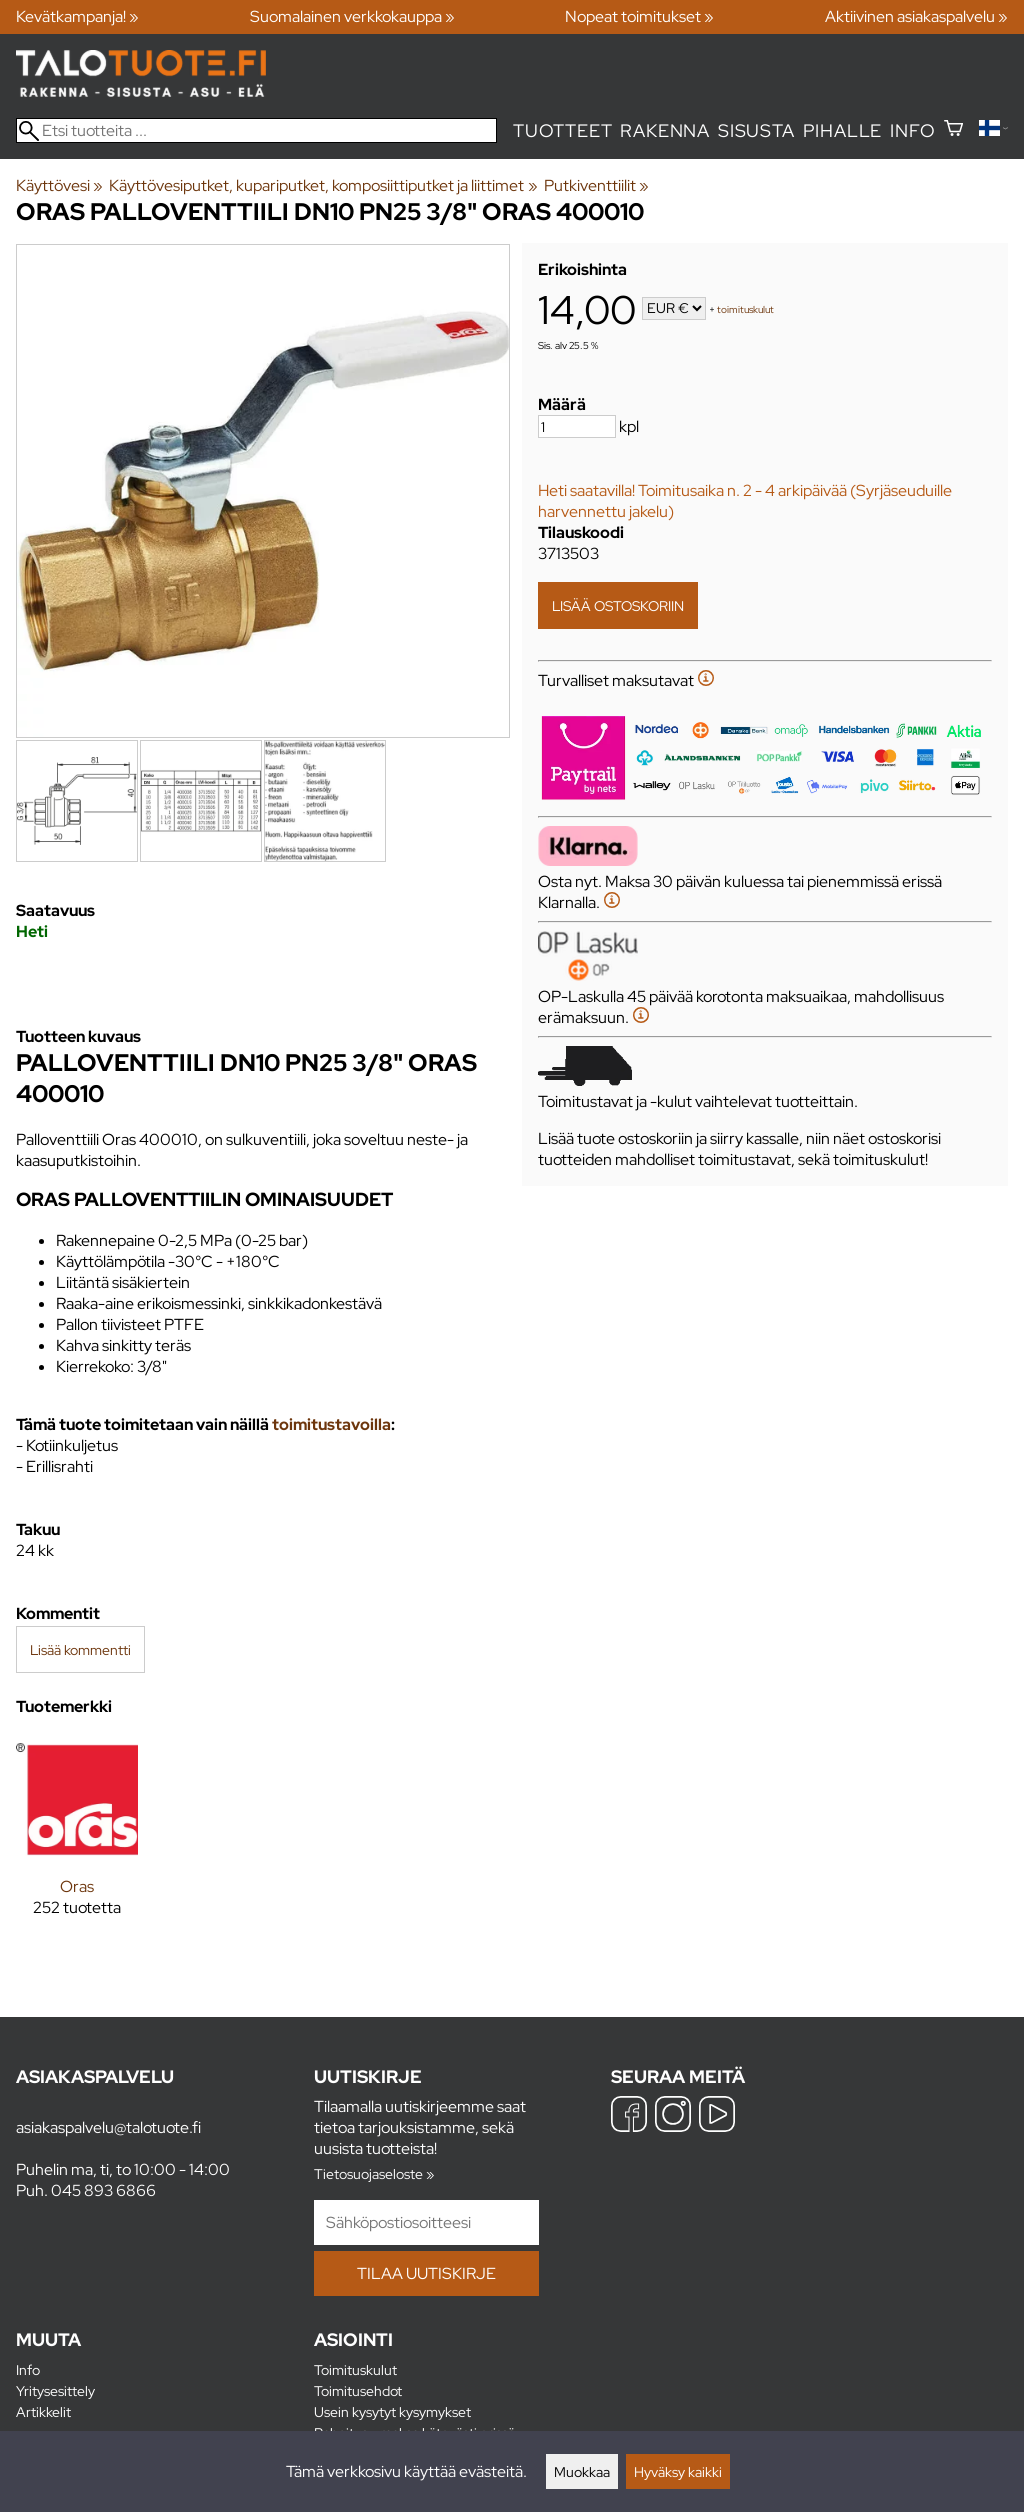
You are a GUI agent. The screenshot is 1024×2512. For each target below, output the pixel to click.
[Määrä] (577, 426)
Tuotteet (562, 130)
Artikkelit (43, 2411)
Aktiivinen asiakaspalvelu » (916, 16)
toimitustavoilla (331, 1424)
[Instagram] (673, 2116)
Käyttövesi (59, 185)
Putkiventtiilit (596, 185)
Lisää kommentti (80, 1649)
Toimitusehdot (358, 2390)
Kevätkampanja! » (77, 16)
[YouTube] (717, 2116)
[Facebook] (629, 2116)
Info (912, 130)
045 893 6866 (103, 2190)
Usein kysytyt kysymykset (392, 2411)
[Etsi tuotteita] (256, 130)
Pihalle (843, 130)
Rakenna (665, 130)
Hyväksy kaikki (678, 2471)
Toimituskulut (355, 2369)
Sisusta (756, 130)
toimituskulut (745, 309)
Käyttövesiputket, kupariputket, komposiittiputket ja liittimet (323, 185)
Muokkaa (582, 2471)
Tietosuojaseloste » (374, 2173)
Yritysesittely (55, 2390)
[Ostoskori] (953, 130)
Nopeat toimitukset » (639, 16)
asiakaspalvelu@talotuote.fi (108, 2127)
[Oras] (77, 1843)
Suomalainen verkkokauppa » (352, 16)
